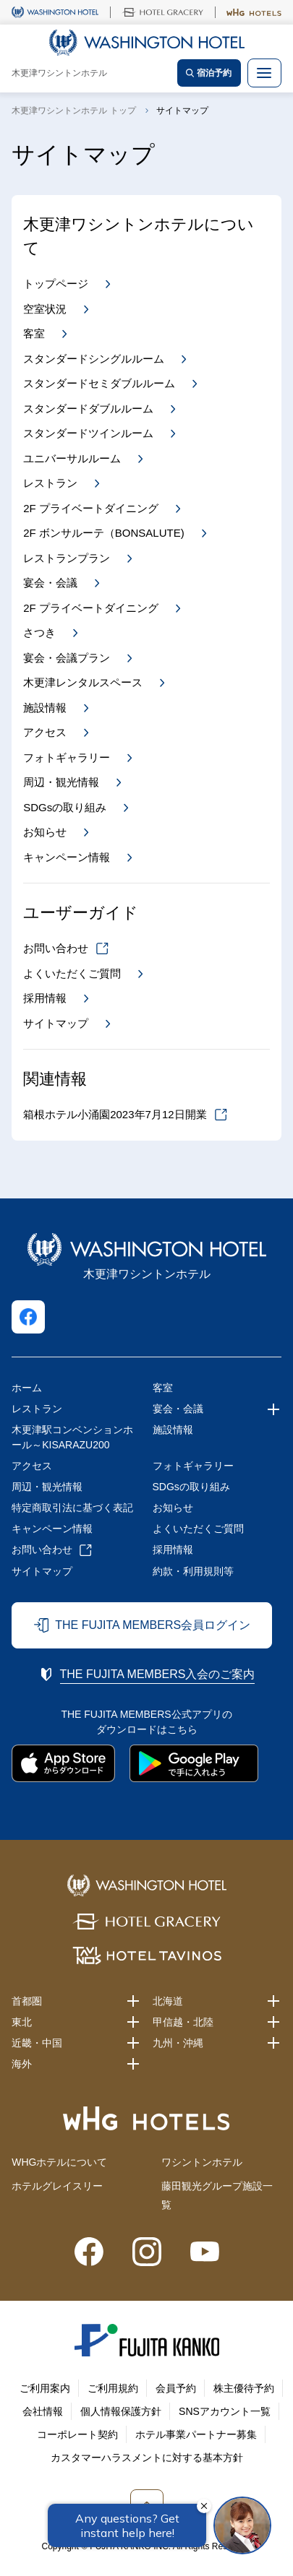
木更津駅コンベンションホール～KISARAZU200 (72, 1437)
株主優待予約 (243, 2388)
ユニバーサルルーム (72, 458)
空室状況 (45, 309)
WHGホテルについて (59, 2162)
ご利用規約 (113, 2388)
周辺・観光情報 (61, 782)
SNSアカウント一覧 (225, 2411)
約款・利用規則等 (193, 1571)
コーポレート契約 (77, 2434)
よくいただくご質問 (72, 973)
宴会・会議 (50, 582)
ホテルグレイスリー (57, 2186)
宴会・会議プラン (66, 658)
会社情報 (42, 2411)
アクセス (45, 732)
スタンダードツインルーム (88, 433)
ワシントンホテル (201, 2162)
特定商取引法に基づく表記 (72, 1507)
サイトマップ (55, 1023)
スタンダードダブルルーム (88, 408)
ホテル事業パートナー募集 (196, 2434)
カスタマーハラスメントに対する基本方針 (147, 2457)
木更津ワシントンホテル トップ (73, 110)
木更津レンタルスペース (83, 682)
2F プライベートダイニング (90, 508)
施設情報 (45, 707)
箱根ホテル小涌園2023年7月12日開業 (114, 1114)
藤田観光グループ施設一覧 (217, 2195)
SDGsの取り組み (64, 807)
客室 (34, 333)
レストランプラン (66, 558)
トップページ (55, 283)
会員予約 (176, 2388)
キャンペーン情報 (66, 857)
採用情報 (45, 998)
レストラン (50, 483)
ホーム (27, 1387)
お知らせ (45, 832)
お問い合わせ (55, 948)
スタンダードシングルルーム (93, 359)
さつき (39, 632)
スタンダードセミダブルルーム (99, 383)
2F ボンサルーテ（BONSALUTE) (103, 533)
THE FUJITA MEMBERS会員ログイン (152, 1625)
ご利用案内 (45, 2388)
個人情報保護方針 (120, 2411)
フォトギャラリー (66, 757)
